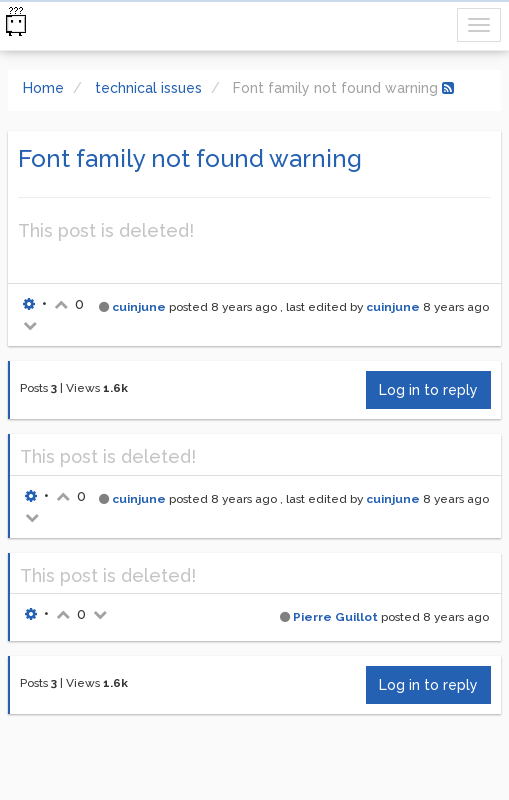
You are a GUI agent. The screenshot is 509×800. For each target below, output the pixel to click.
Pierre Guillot (335, 617)
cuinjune (139, 307)
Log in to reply (428, 390)
